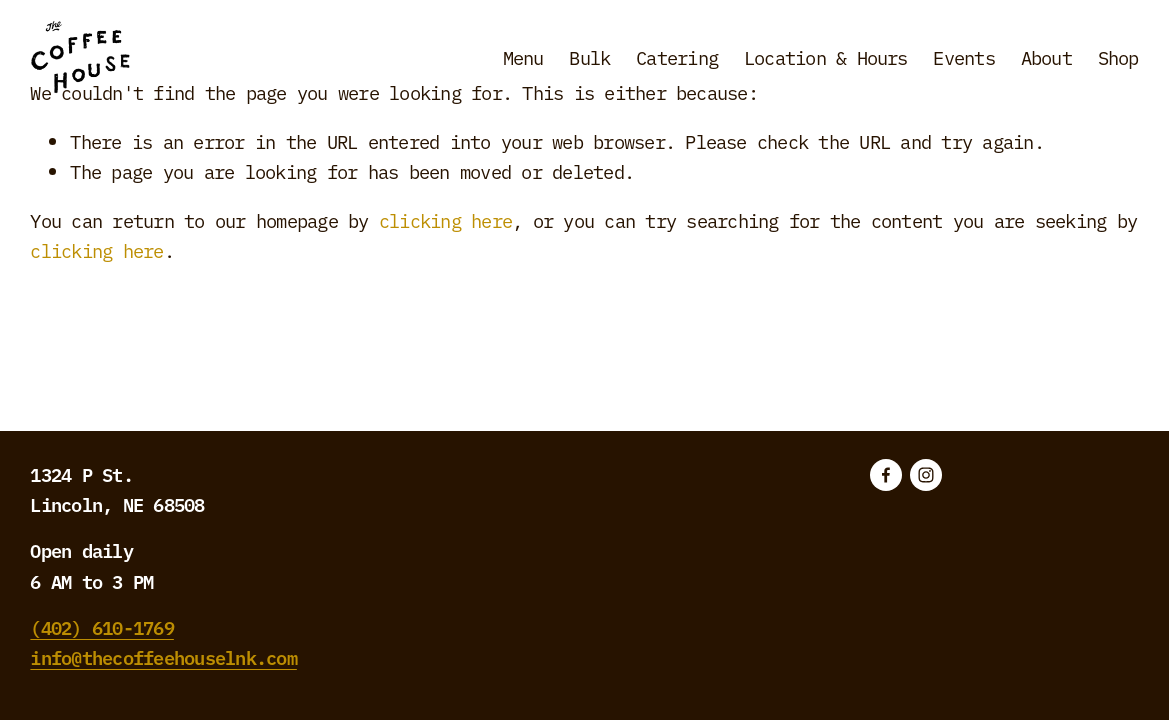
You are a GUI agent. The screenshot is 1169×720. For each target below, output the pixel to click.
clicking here (445, 220)
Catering (677, 57)
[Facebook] (886, 475)
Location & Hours (826, 57)
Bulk (589, 57)
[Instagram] (926, 475)
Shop (1118, 57)
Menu (523, 57)
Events (964, 57)
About (1046, 57)
